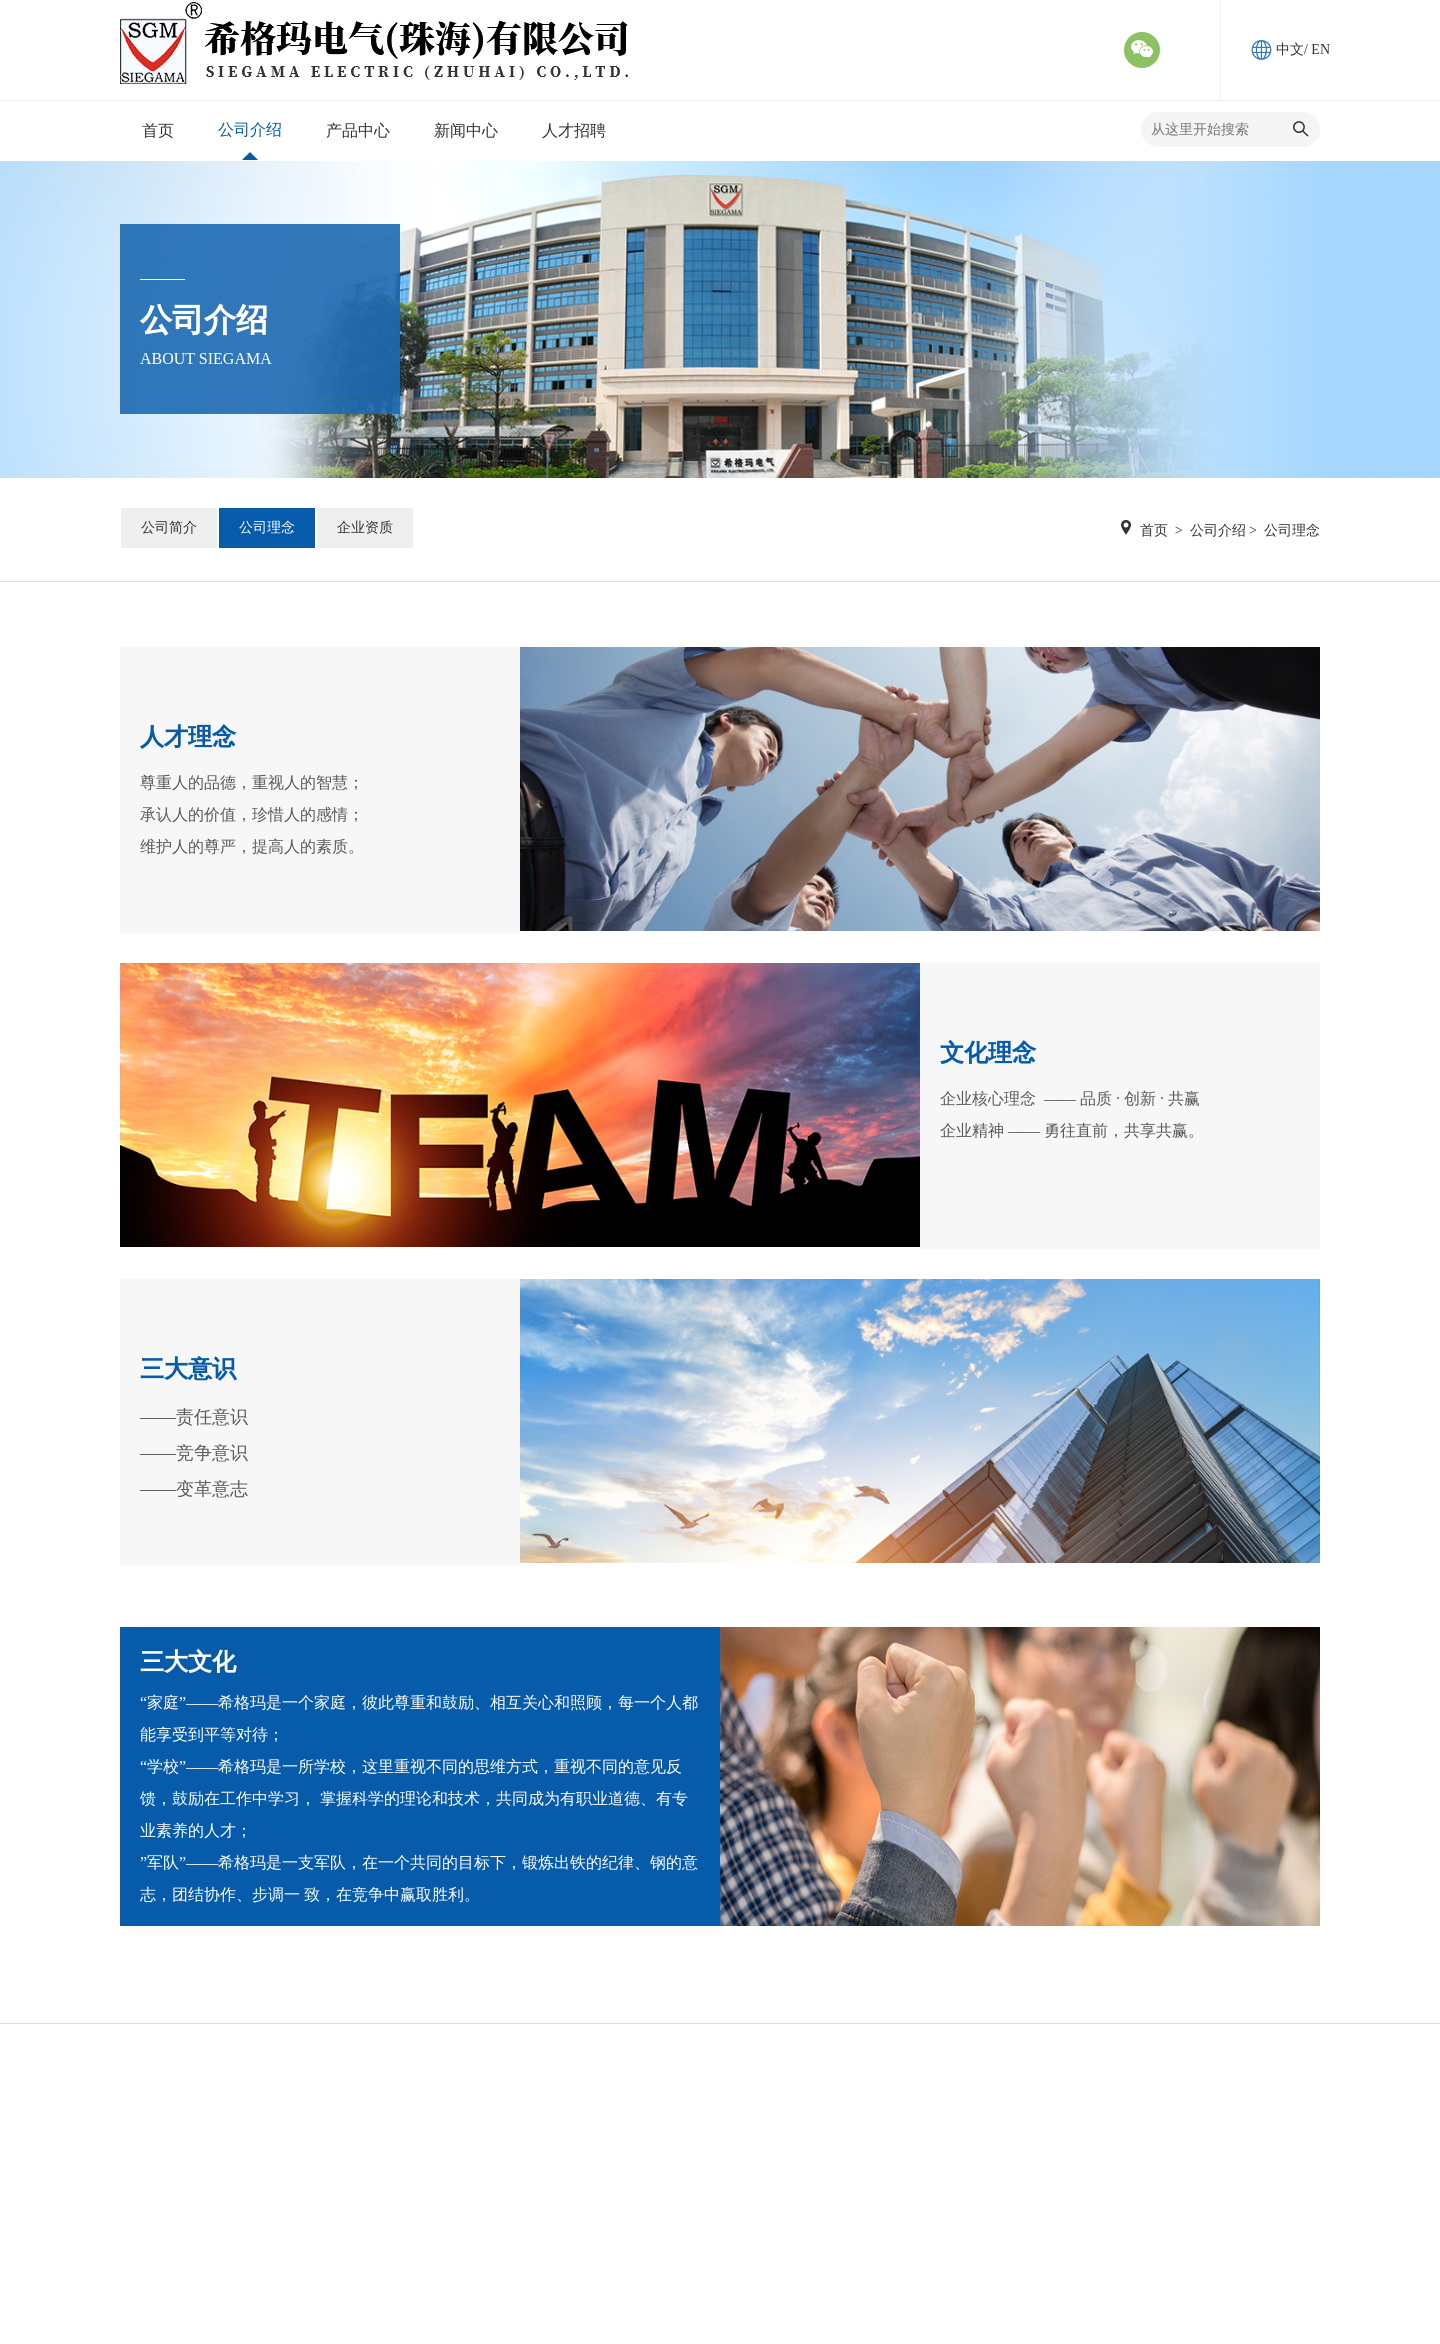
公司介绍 (1218, 530)
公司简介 (169, 527)
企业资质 (365, 527)
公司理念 (267, 527)
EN (1320, 49)
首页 (1154, 530)
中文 (1290, 49)
